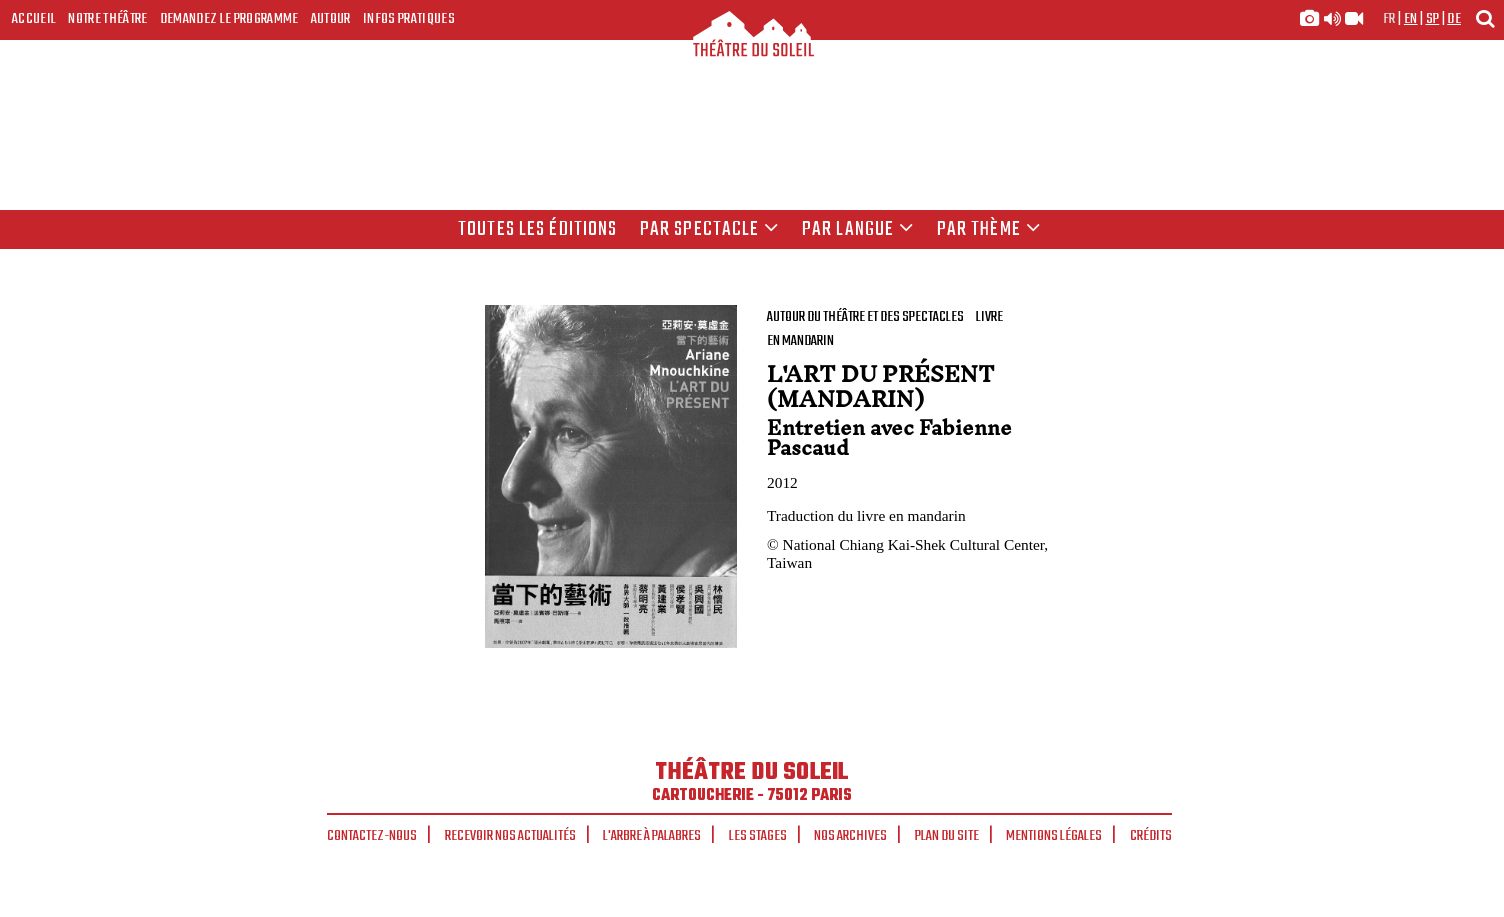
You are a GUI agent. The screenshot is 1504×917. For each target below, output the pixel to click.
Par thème (989, 230)
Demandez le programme (229, 19)
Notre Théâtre (107, 19)
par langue (858, 230)
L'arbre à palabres (652, 836)
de (1454, 19)
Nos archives (850, 836)
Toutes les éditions (537, 230)
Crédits (1151, 836)
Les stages (758, 836)
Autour (331, 19)
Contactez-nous (372, 836)
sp (1433, 19)
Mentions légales (1054, 836)
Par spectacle (710, 230)
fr (1389, 19)
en (1411, 19)
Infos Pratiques (409, 19)
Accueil (34, 19)
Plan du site (947, 836)
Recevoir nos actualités (510, 836)
